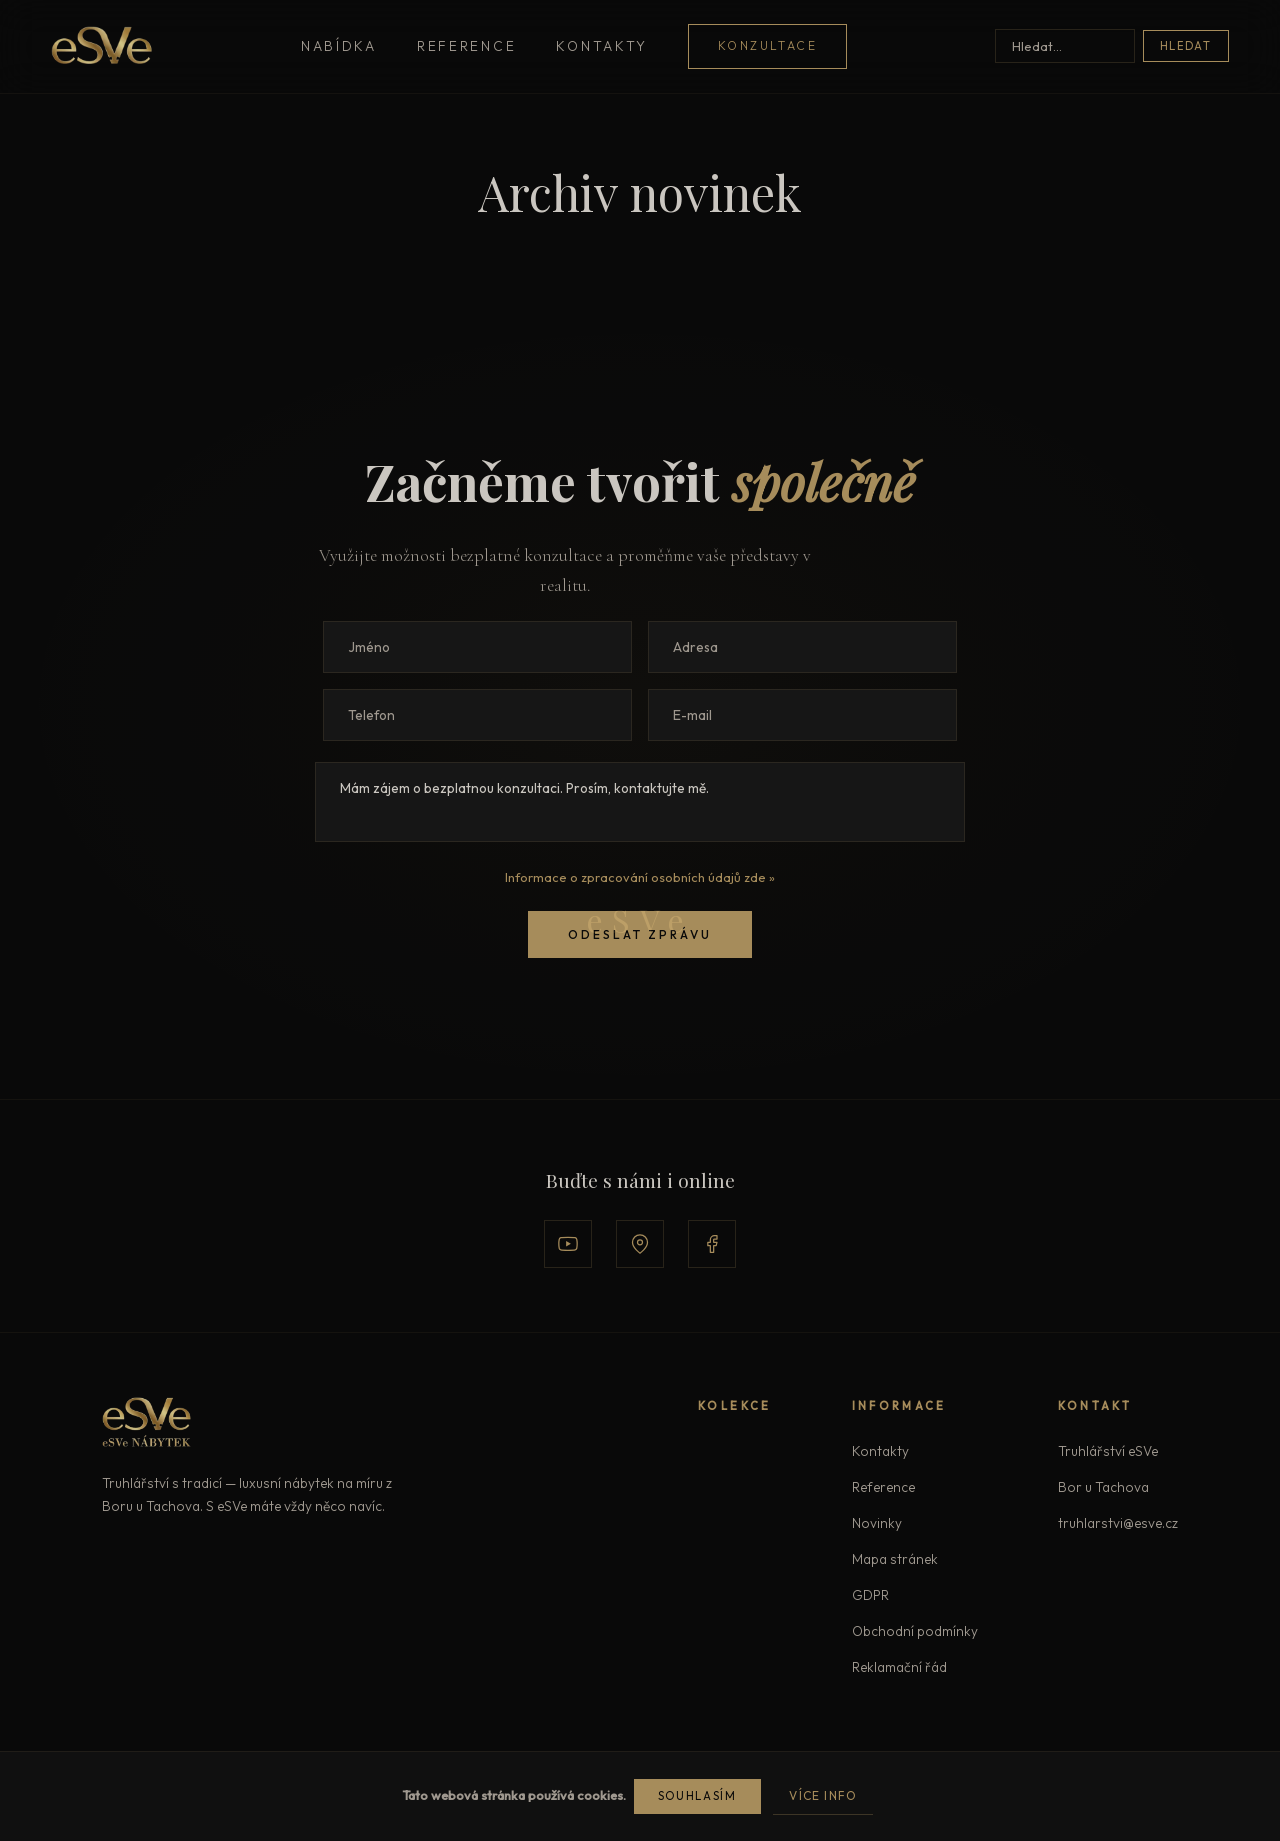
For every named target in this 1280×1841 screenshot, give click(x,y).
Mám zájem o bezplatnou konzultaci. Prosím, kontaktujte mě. (640, 802)
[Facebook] (712, 1244)
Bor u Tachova (1103, 1487)
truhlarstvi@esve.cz (1118, 1523)
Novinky (877, 1523)
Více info (823, 1795)
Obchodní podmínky (915, 1631)
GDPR (870, 1595)
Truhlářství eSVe (1108, 1451)
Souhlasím (697, 1796)
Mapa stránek (895, 1559)
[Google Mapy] (640, 1244)
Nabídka (339, 46)
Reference (466, 46)
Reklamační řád (899, 1667)
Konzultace (767, 45)
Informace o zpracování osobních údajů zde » (640, 877)
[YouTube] (568, 1244)
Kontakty (602, 46)
